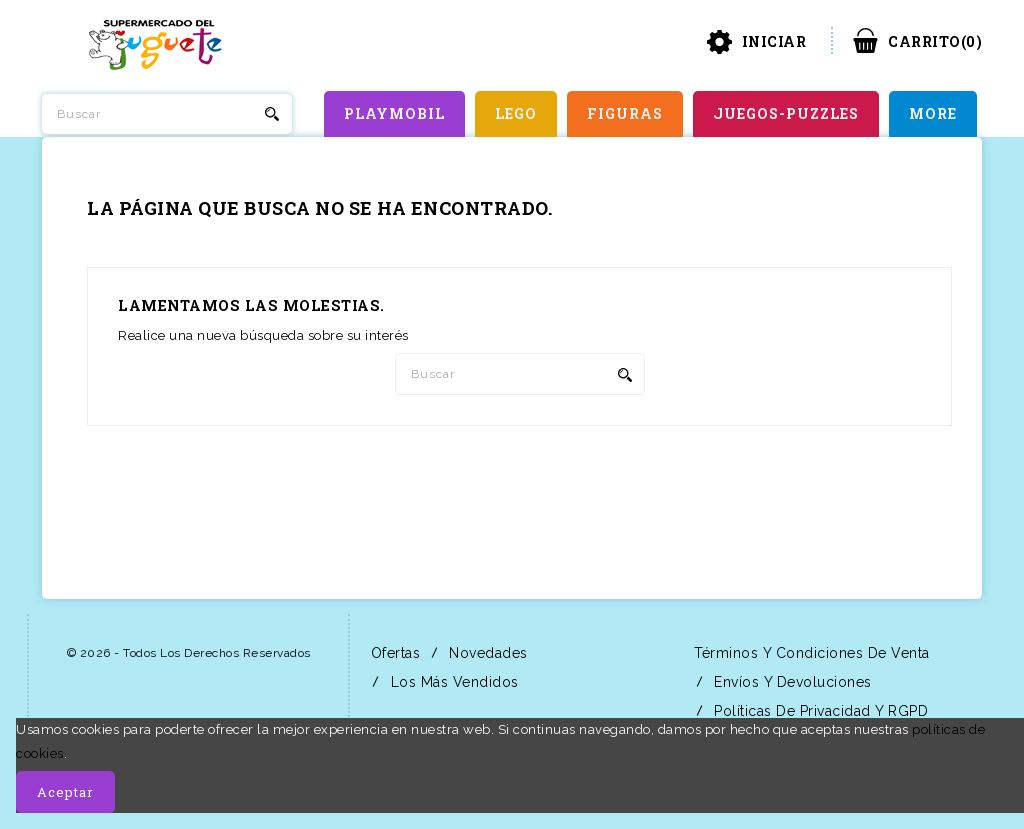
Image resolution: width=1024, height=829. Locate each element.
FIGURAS (625, 113)
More (933, 113)
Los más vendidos (452, 682)
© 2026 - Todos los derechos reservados (189, 653)
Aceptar (65, 792)
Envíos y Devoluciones (791, 682)
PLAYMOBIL (394, 113)
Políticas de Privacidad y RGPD (819, 711)
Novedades (486, 653)
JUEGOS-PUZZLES (786, 113)
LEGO (516, 113)
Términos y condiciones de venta (810, 653)
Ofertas (393, 653)
